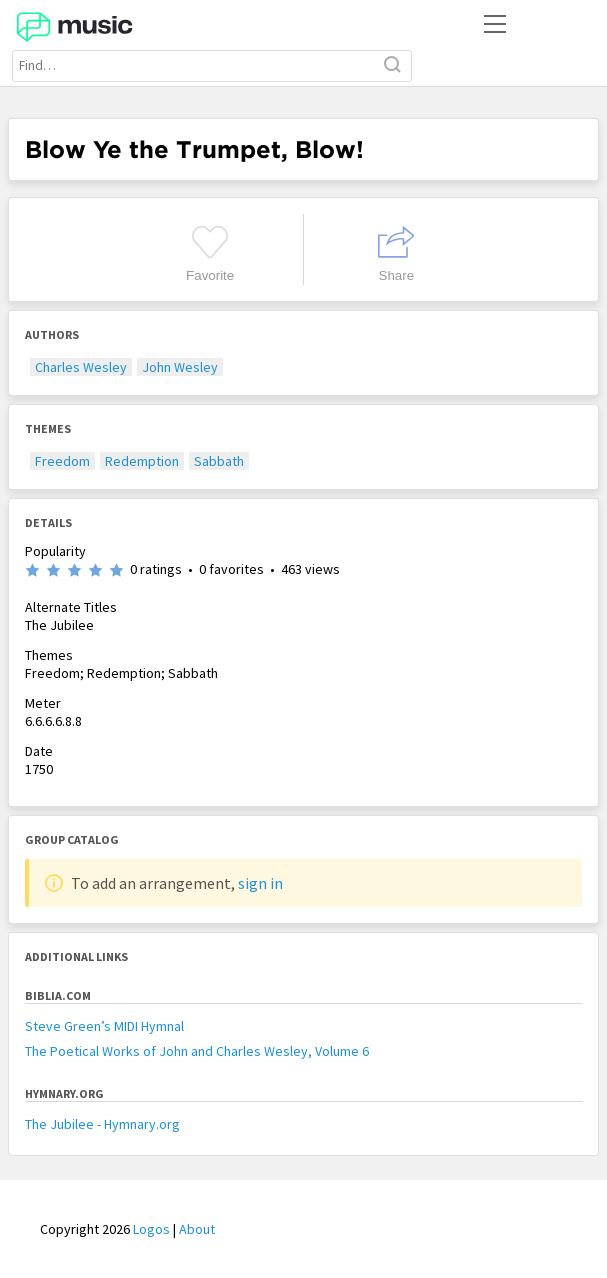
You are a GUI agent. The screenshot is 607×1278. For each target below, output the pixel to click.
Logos (151, 1229)
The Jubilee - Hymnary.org (102, 1124)
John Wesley (180, 367)
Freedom (62, 461)
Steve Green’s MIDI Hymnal (104, 1026)
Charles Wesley (81, 367)
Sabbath (219, 461)
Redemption (142, 461)
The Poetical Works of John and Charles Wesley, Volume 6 (197, 1051)
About (197, 1229)
